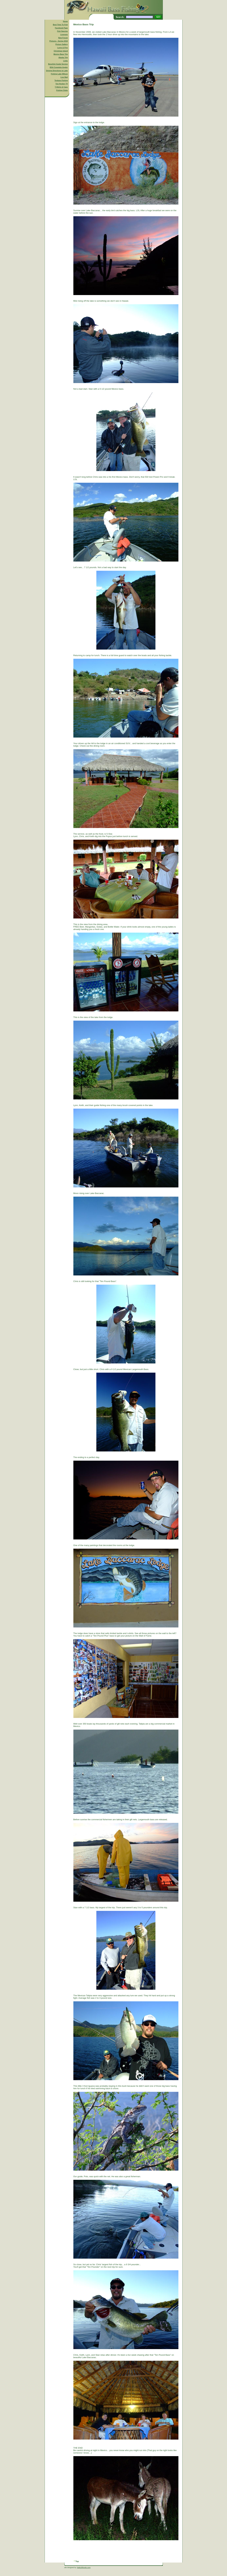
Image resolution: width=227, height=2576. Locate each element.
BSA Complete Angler (59, 67)
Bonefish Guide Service (58, 64)
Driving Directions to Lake (57, 71)
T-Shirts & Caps (61, 87)
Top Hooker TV (61, 84)
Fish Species (62, 31)
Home (65, 21)
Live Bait (64, 77)
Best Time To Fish (60, 25)
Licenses (64, 34)
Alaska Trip (63, 57)
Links (65, 61)
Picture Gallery (61, 44)
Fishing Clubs (62, 90)
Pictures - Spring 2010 (58, 41)
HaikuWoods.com (83, 2567)
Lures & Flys (62, 48)
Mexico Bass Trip (61, 54)
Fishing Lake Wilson (59, 74)
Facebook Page (61, 28)
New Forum (63, 38)
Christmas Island (61, 51)
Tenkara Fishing (61, 80)
